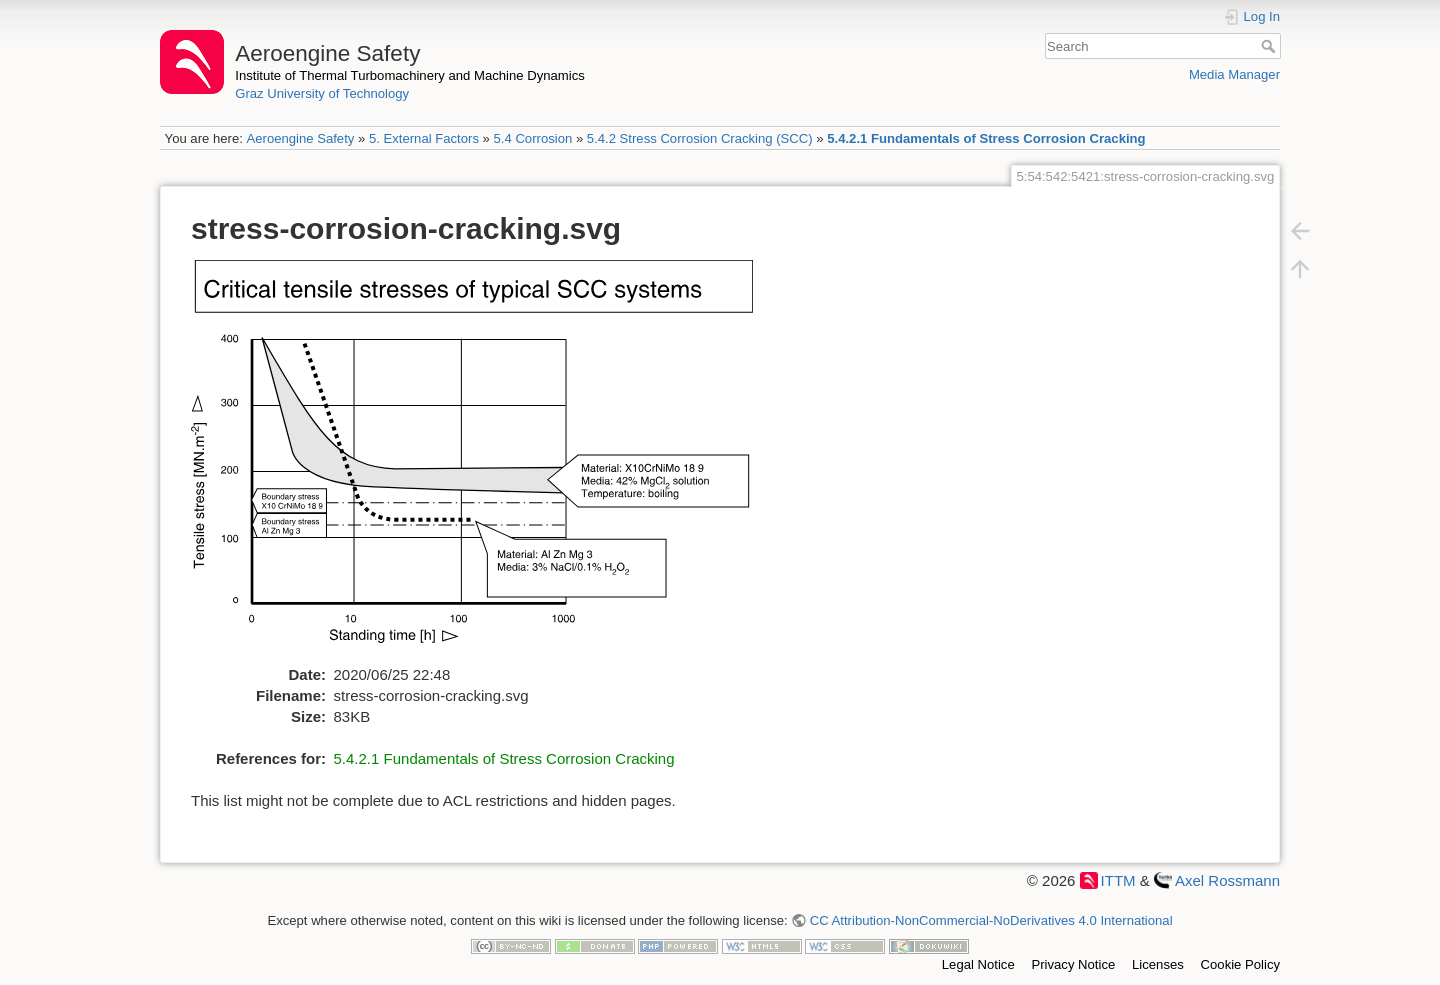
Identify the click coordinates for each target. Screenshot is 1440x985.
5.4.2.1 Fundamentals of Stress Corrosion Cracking (986, 138)
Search (1270, 46)
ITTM (1118, 880)
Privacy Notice (1073, 964)
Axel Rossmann (1227, 880)
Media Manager (1234, 74)
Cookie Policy (1240, 964)
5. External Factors (424, 138)
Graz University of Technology (322, 93)
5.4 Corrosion (533, 138)
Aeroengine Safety (300, 138)
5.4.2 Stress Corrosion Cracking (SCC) (700, 138)
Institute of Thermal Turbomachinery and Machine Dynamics (410, 75)
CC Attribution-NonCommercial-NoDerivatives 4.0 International (991, 920)
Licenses (1158, 964)
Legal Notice (978, 964)
